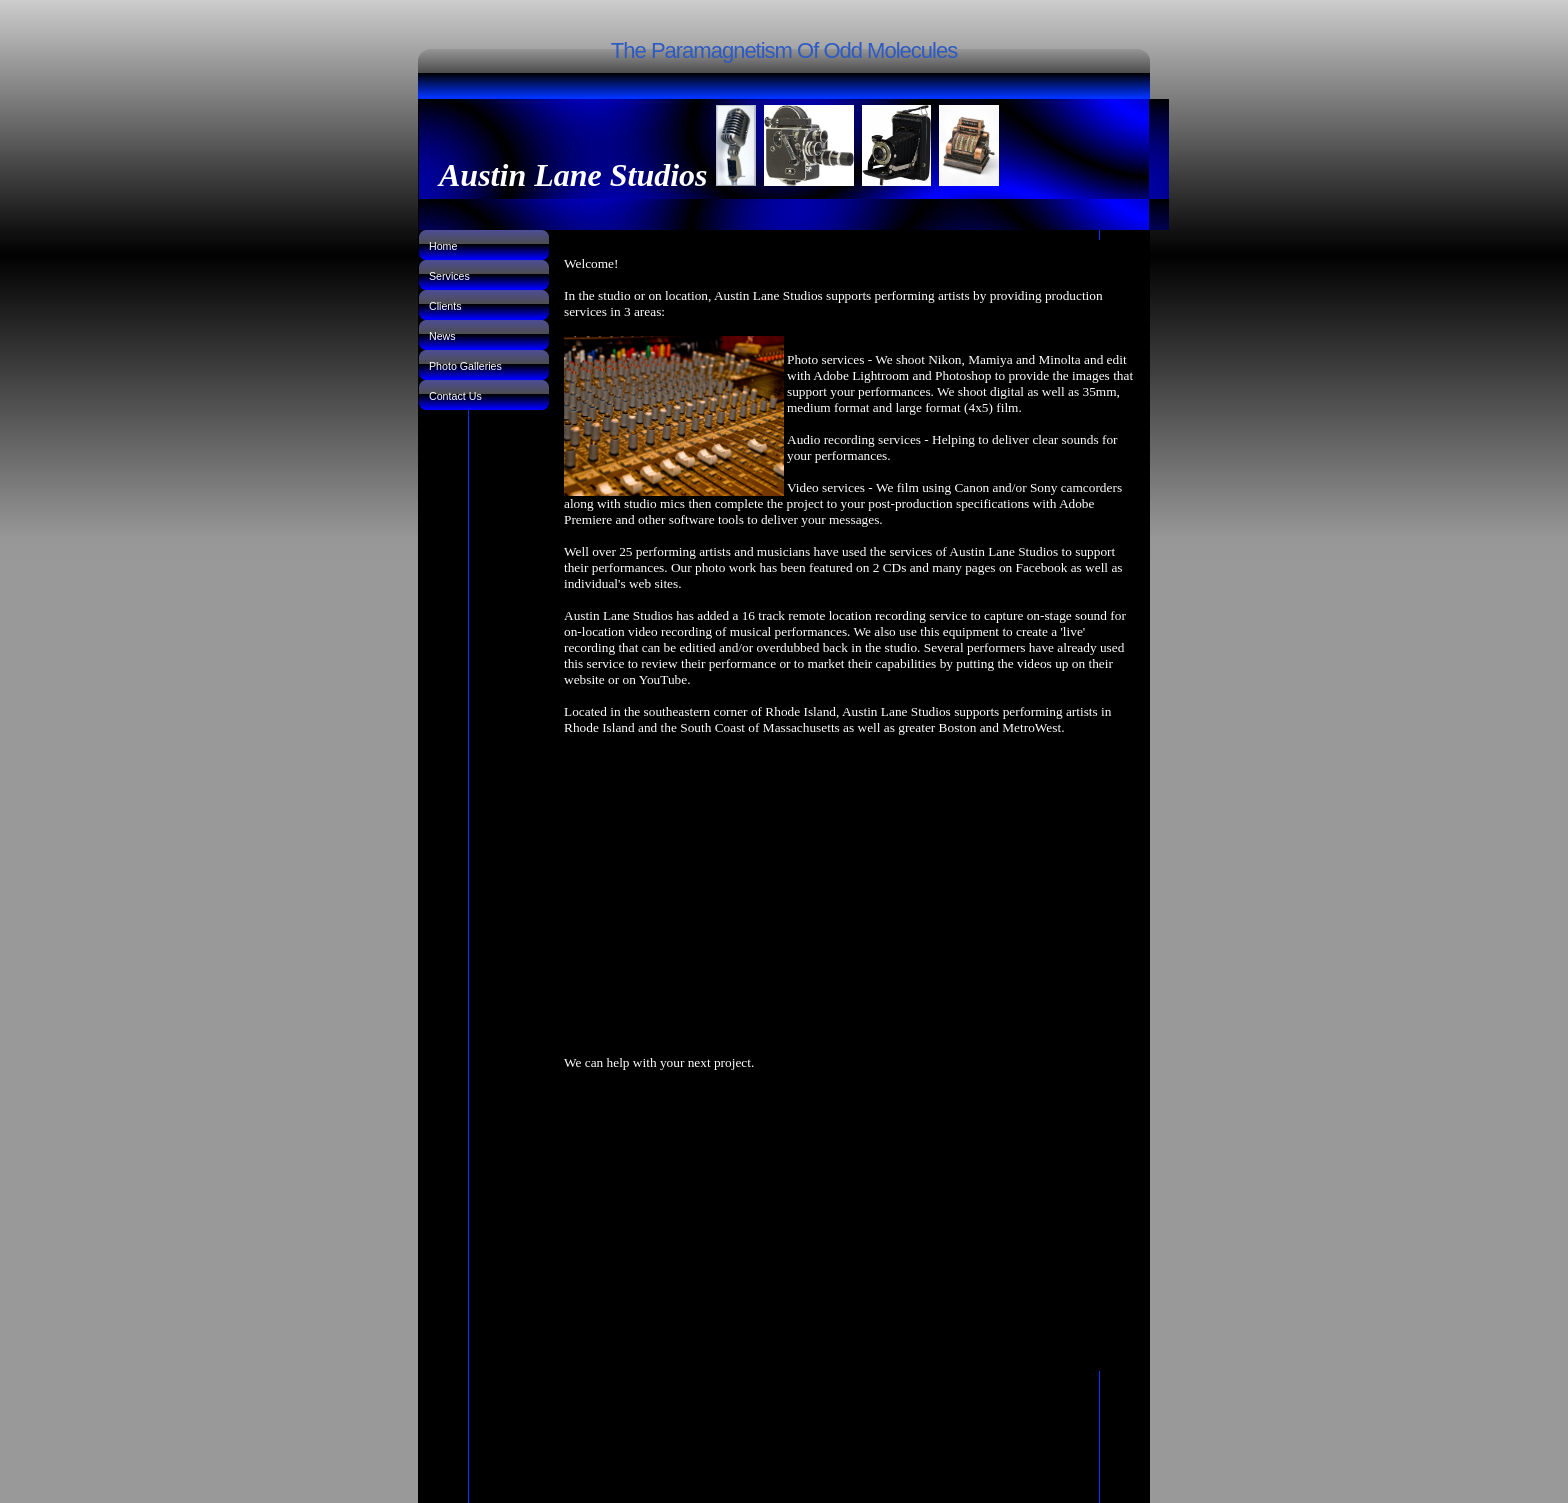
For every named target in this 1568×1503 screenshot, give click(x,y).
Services (449, 276)
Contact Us (455, 396)
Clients (445, 306)
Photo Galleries (465, 366)
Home (443, 246)
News (442, 336)
